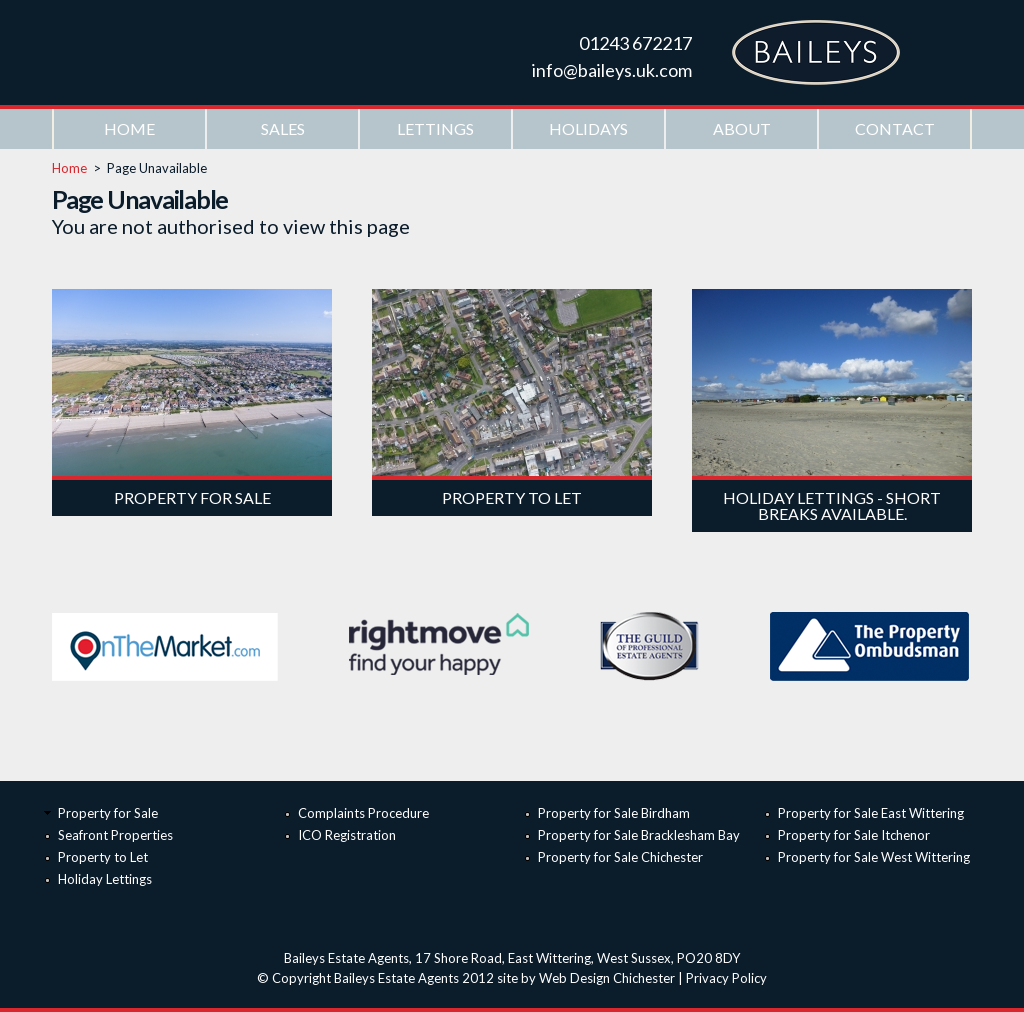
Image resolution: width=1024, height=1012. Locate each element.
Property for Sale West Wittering (874, 857)
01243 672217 (635, 43)
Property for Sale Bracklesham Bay (639, 835)
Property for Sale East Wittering (871, 813)
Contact (895, 128)
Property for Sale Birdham (614, 813)
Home (129, 128)
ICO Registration (347, 835)
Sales (283, 128)
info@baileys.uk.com (612, 70)
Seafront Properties (115, 835)
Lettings (435, 128)
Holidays (588, 128)
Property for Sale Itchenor (854, 835)
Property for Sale (108, 813)
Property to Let (103, 857)
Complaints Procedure (363, 813)
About (742, 128)
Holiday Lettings (105, 879)
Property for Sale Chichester (620, 857)
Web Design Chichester (607, 978)
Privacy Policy (726, 978)
